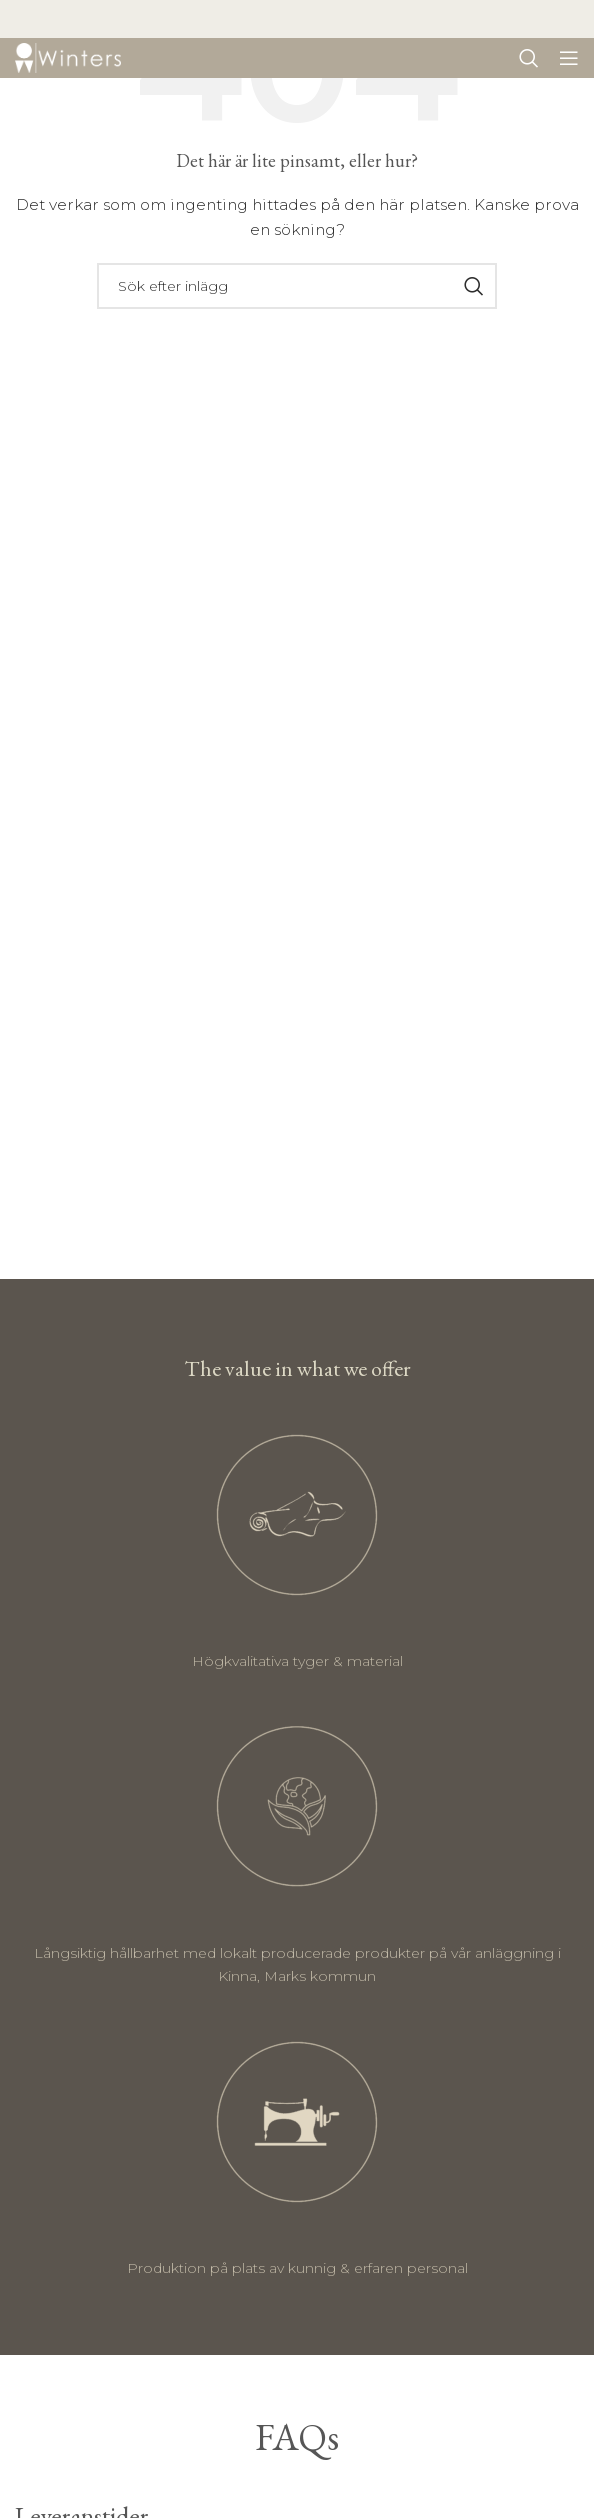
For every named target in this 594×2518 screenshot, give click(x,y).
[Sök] (529, 58)
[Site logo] (68, 57)
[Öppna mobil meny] (569, 58)
